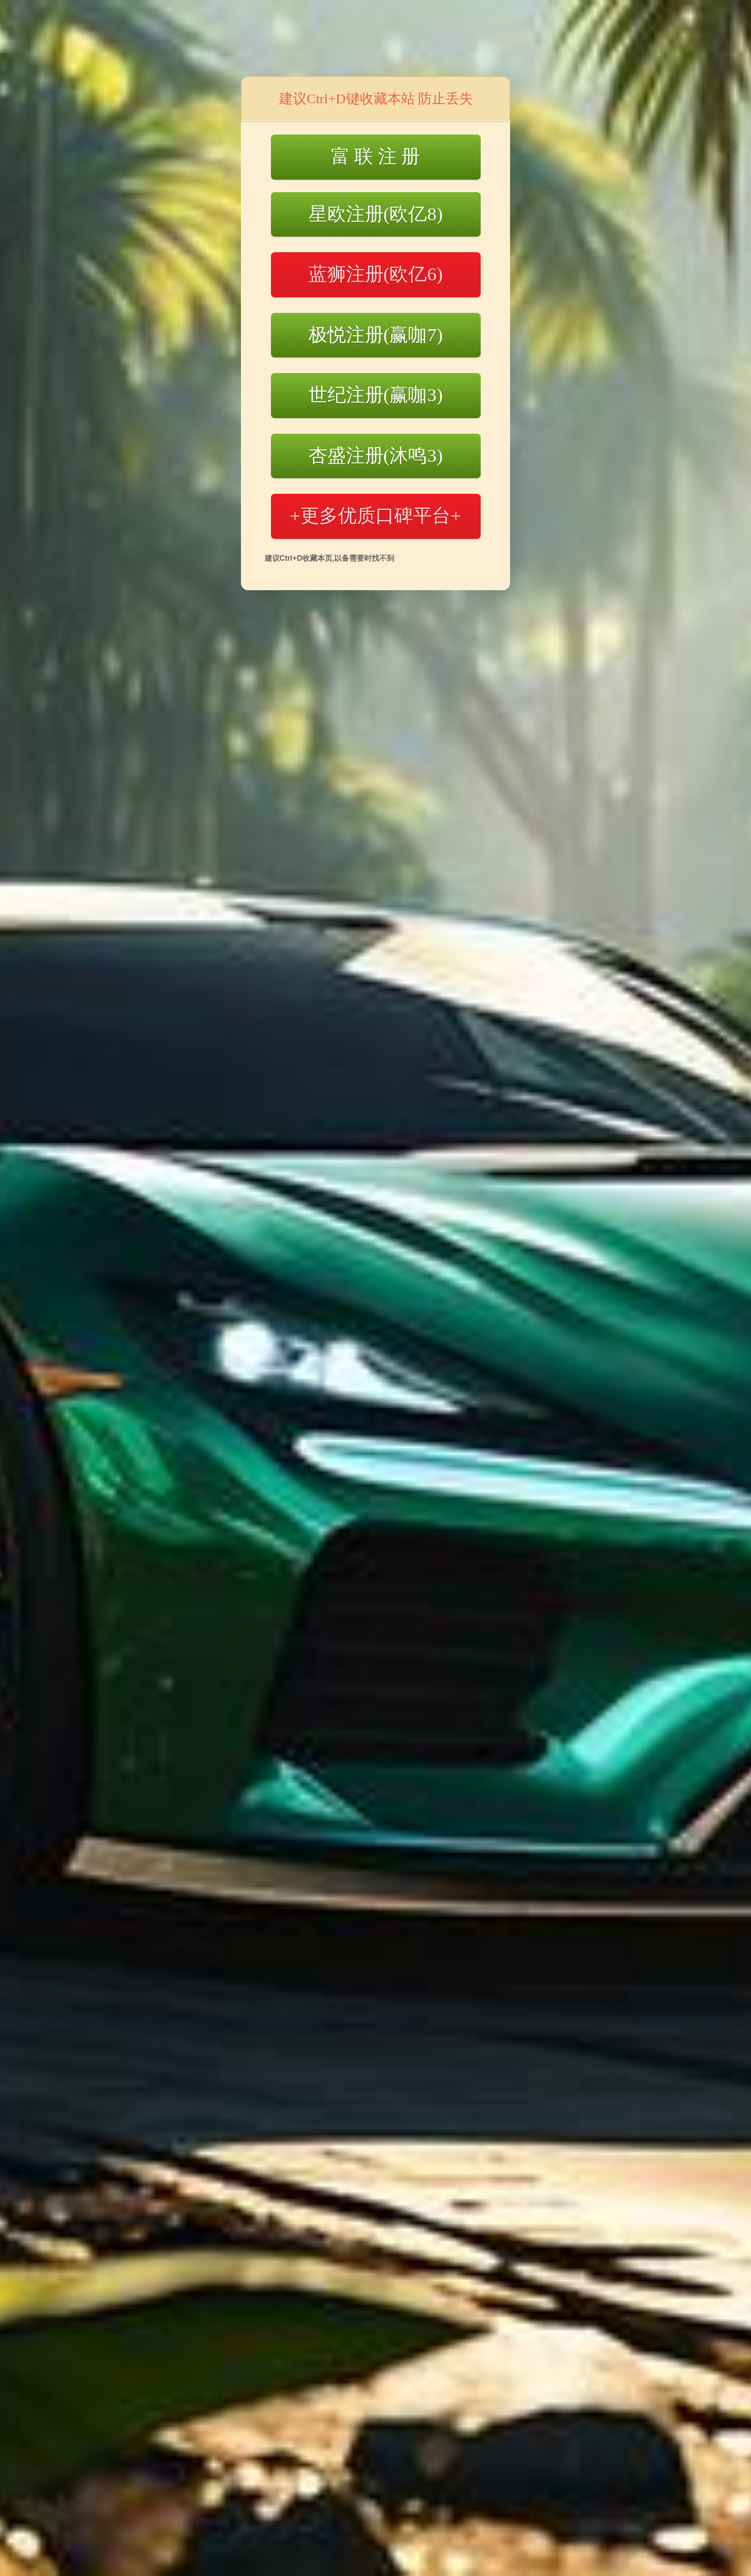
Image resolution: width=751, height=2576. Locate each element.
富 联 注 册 (376, 156)
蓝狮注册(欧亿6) (376, 273)
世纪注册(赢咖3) (376, 394)
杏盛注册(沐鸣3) (376, 455)
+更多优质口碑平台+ (375, 515)
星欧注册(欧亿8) (376, 213)
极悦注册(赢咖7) (376, 334)
